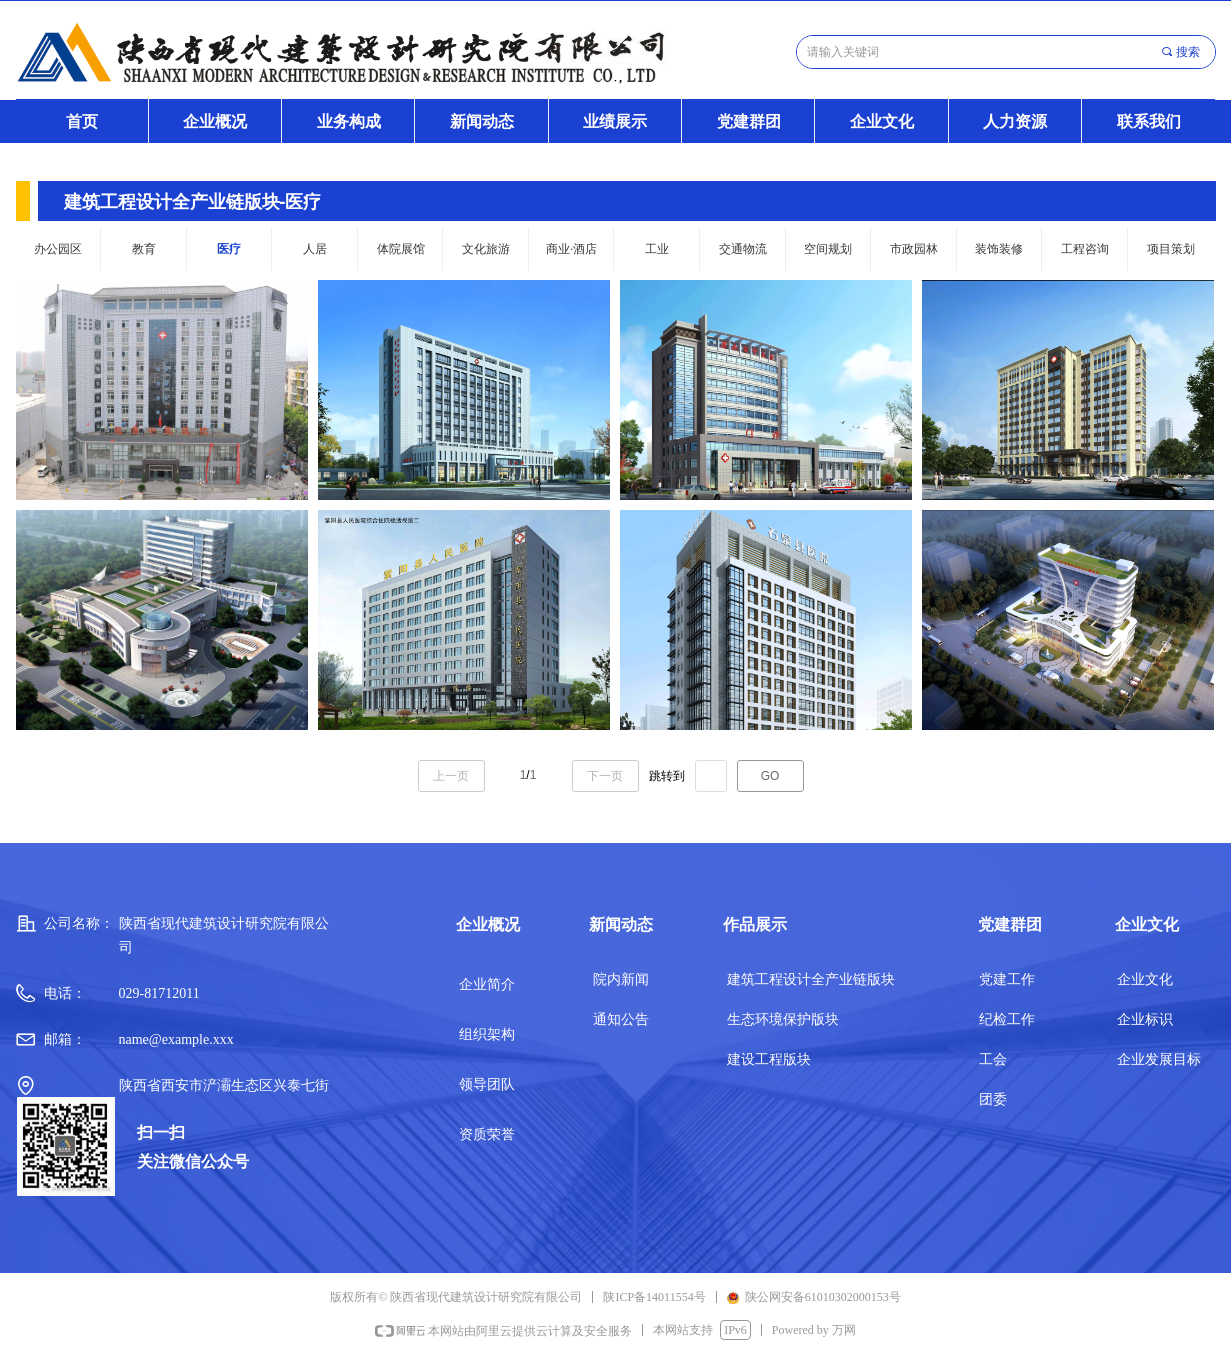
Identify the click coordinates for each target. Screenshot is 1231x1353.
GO (770, 776)
